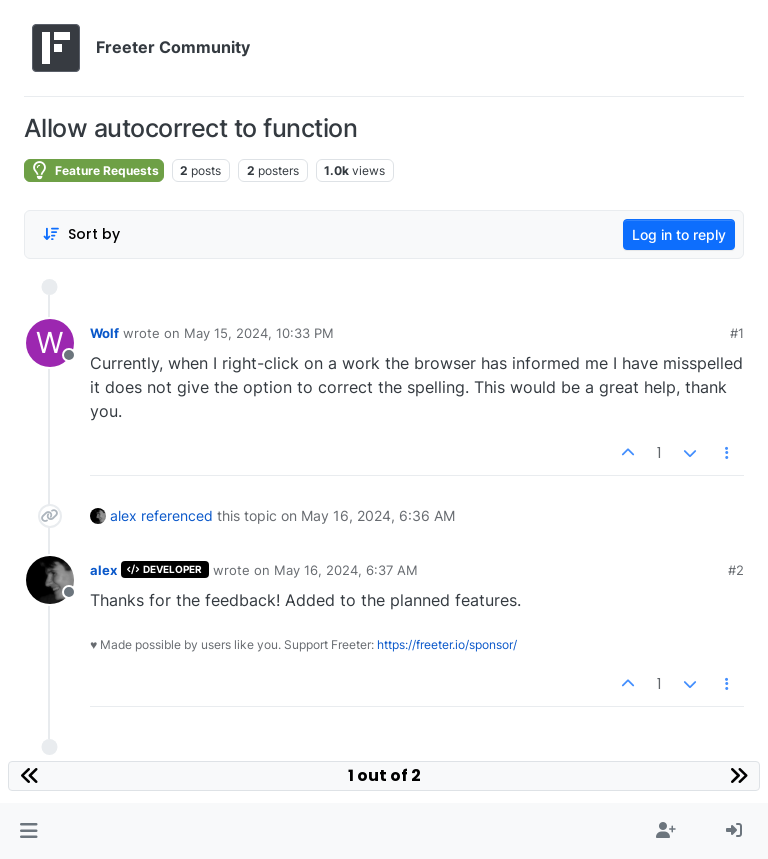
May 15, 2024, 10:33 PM (259, 333)
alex (123, 515)
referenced (177, 515)
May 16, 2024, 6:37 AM (346, 570)
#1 (737, 333)
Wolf (104, 333)
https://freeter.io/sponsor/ (447, 644)
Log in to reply (679, 234)
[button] (28, 831)
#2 (736, 570)
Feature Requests (94, 170)
